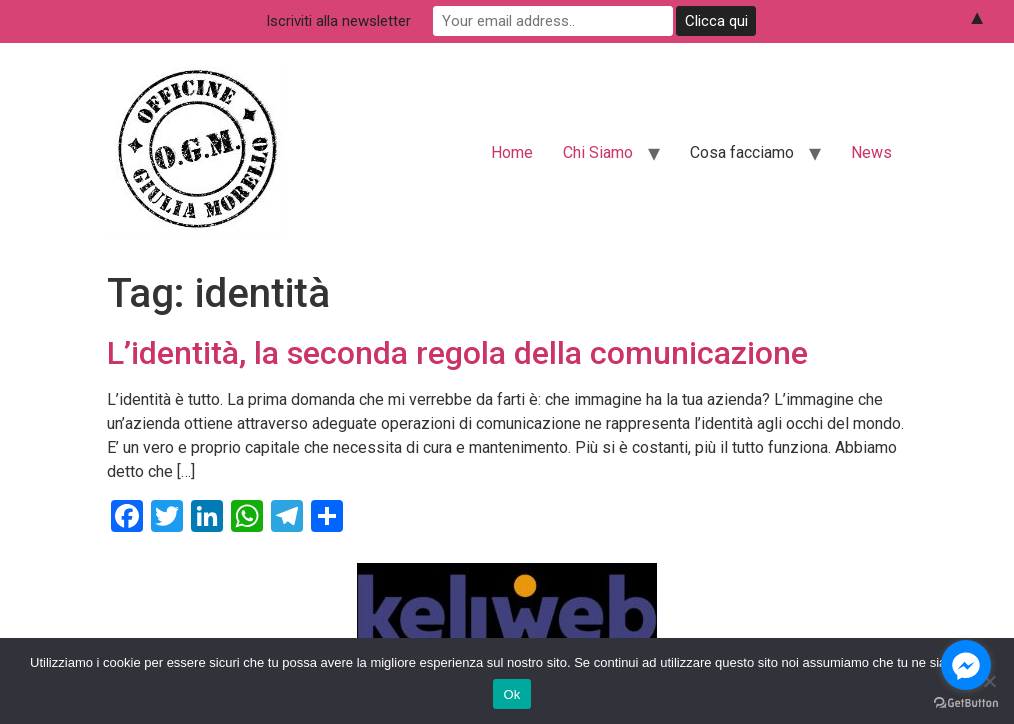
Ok (511, 694)
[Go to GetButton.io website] (966, 703)
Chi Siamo (598, 152)
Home (512, 152)
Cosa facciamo (742, 152)
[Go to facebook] (966, 665)
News (871, 152)
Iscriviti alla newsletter (338, 21)
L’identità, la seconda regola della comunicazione (457, 353)
